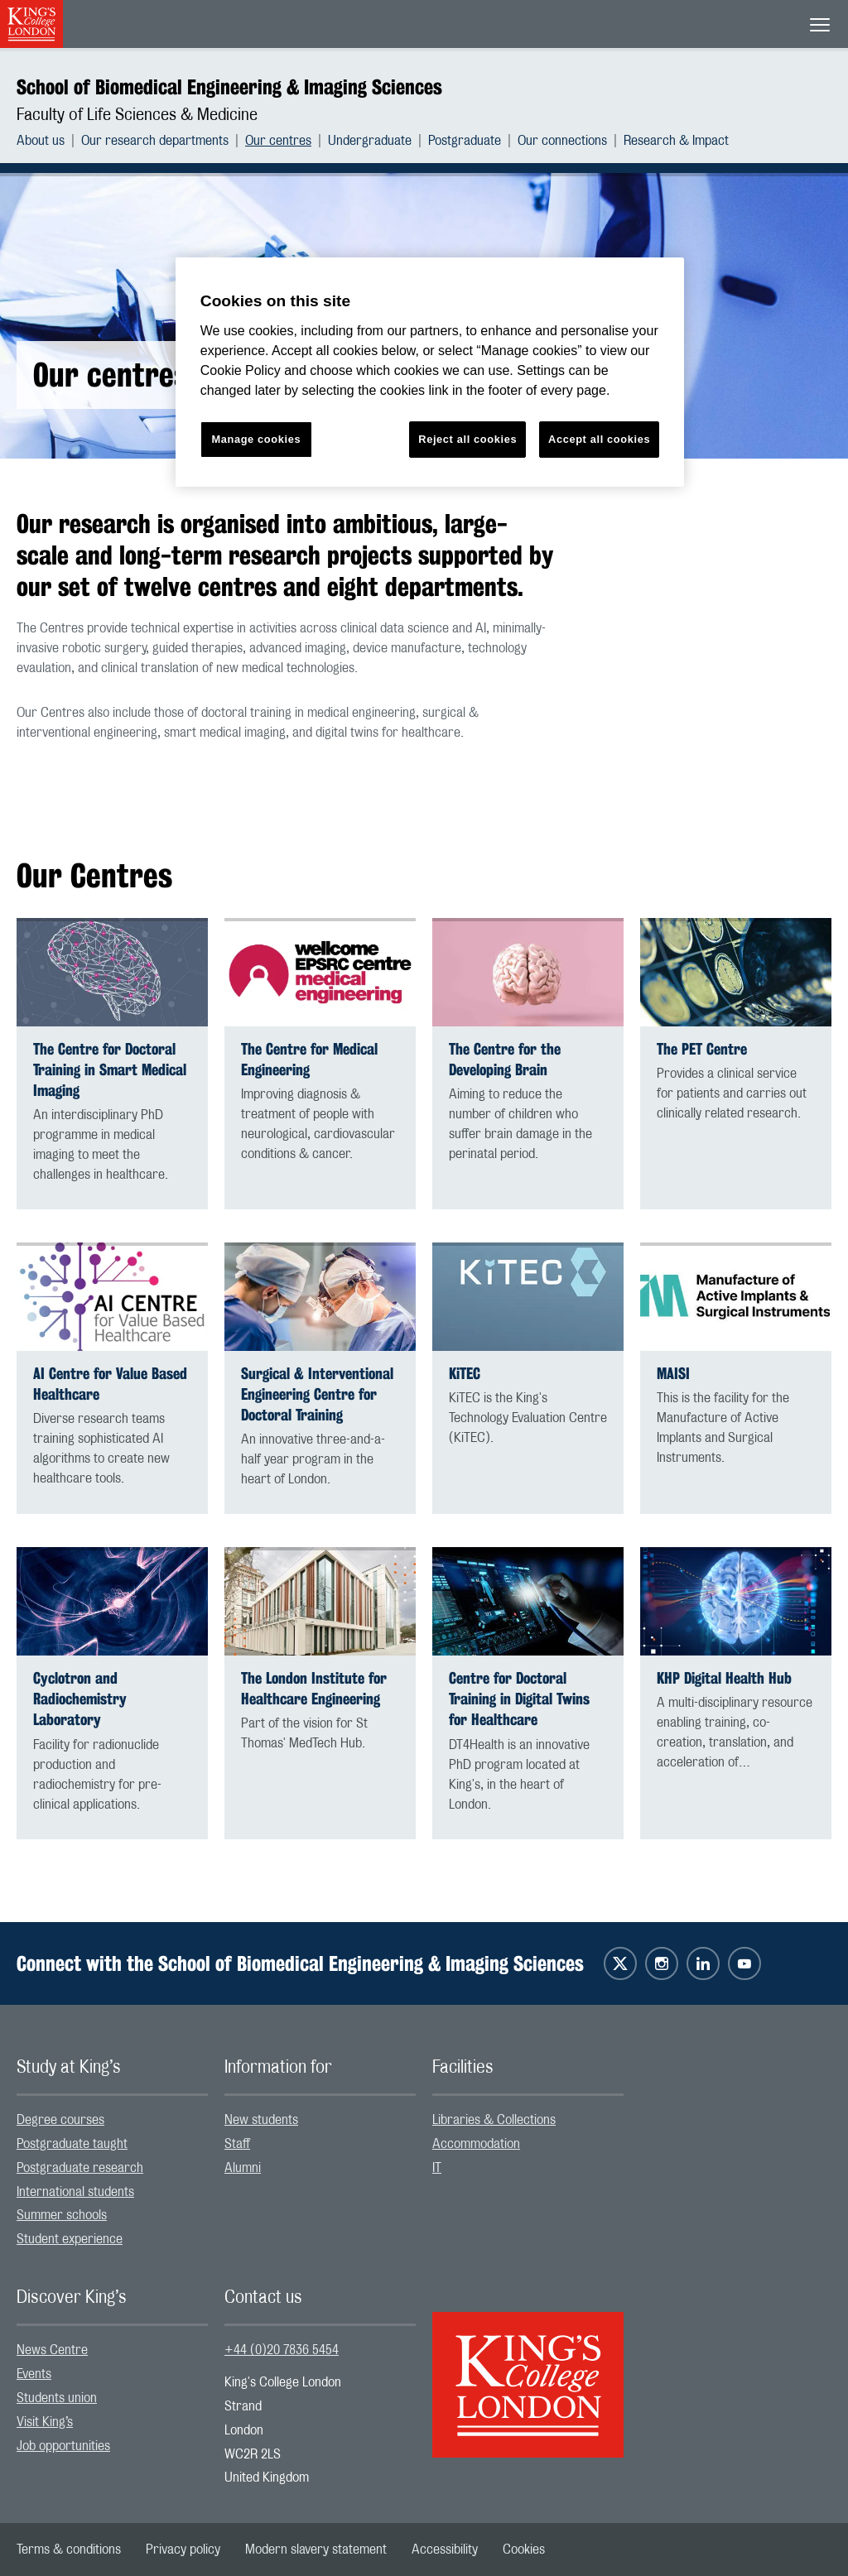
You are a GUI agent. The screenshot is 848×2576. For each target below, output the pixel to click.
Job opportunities (63, 2446)
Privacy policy (183, 2549)
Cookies (524, 2549)
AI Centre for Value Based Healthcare (110, 1384)
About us (41, 140)
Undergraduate (370, 140)
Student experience (70, 2239)
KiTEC (464, 1373)
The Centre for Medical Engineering (309, 1059)
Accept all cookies (599, 439)
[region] (430, 372)
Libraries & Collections (494, 2120)
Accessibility (445, 2549)
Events (34, 2374)
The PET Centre (702, 1049)
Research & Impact (676, 140)
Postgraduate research (80, 2168)
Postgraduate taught (72, 2144)
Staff (237, 2144)
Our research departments (155, 140)
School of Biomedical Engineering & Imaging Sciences (229, 86)
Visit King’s (45, 2422)
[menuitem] (49, 141)
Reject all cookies (467, 439)
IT (436, 2168)
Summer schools (62, 2215)
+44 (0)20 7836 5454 (281, 2350)
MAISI (673, 1373)
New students (261, 2120)
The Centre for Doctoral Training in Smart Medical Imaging (109, 1070)
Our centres (278, 140)
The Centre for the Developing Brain (505, 1059)
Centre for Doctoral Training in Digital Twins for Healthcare (519, 1699)
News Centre (52, 2350)
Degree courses (60, 2120)
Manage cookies (256, 439)
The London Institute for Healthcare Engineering (314, 1688)
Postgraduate (464, 140)
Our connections (562, 140)
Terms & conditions (69, 2549)
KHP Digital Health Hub (724, 1678)
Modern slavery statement (316, 2549)
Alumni (242, 2168)
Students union (57, 2398)
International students (75, 2192)
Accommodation (476, 2144)
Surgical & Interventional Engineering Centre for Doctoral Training (317, 1394)
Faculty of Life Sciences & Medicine (137, 115)
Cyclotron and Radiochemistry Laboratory (80, 1699)
